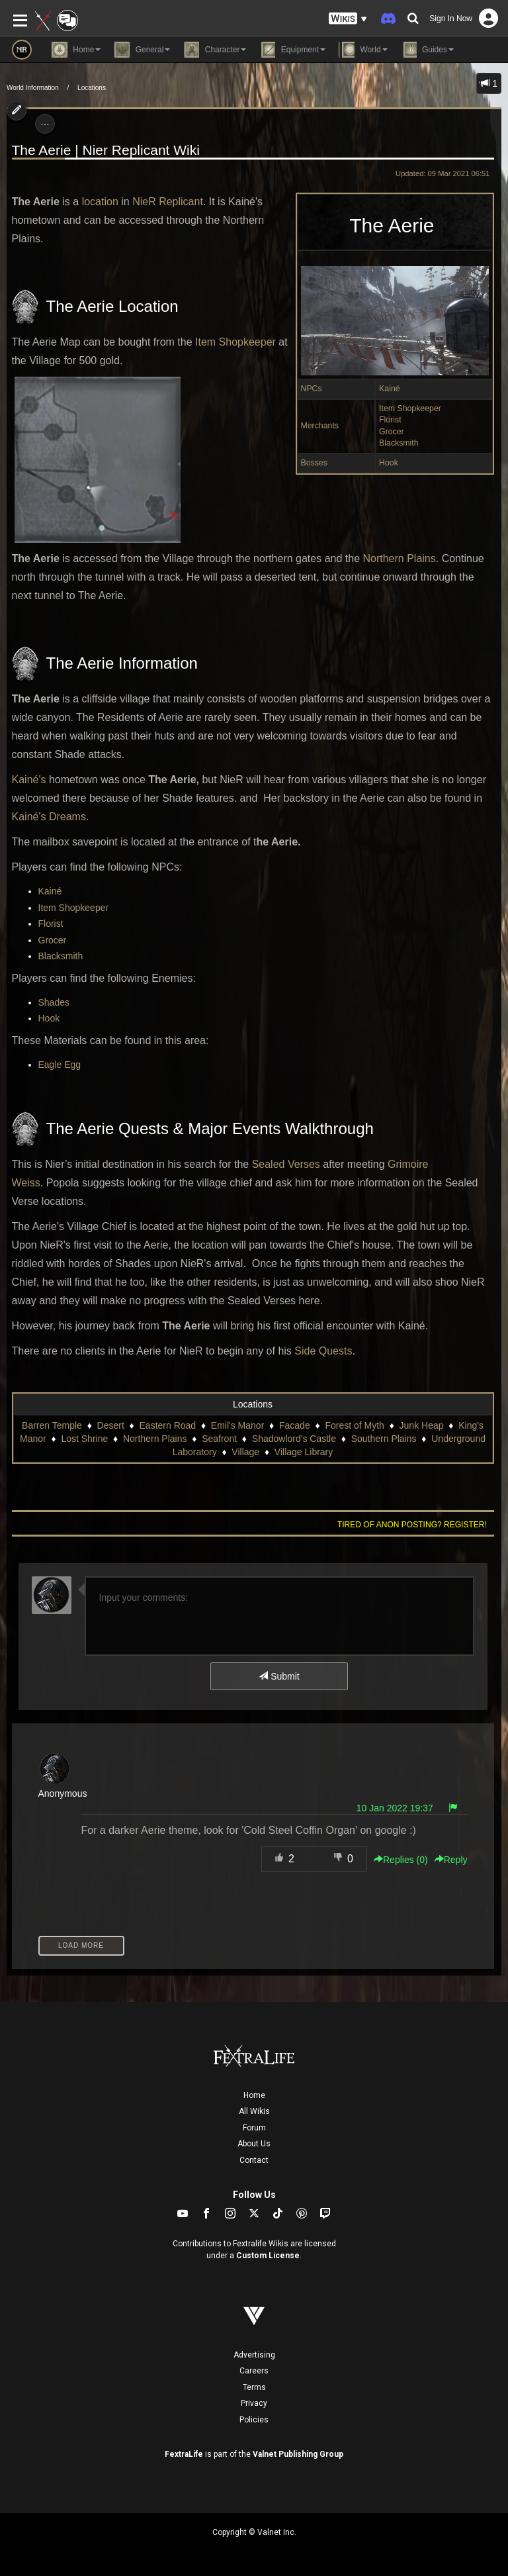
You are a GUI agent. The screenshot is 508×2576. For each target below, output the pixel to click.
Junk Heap (422, 1425)
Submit (279, 1676)
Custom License (268, 2255)
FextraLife (184, 2454)
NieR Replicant (167, 201)
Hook (388, 462)
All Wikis (254, 2111)
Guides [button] (427, 50)
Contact (254, 2160)
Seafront (219, 1438)
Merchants (320, 425)
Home (254, 2095)
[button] (347, 18)
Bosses (314, 462)
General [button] (142, 50)
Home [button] (76, 50)
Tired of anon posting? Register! (412, 1524)
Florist (390, 419)
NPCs (311, 388)
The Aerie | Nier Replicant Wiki (106, 150)
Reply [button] (451, 1859)
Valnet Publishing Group (298, 2454)
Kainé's (29, 779)
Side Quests (323, 1351)
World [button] (363, 50)
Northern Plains (398, 558)
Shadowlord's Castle (294, 1438)
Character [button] (214, 50)
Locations (91, 87)
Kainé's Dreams (49, 816)
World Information (33, 87)
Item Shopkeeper (410, 408)
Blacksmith (399, 443)
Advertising (254, 2355)
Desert (110, 1425)
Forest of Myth (354, 1425)
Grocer (391, 431)
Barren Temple (52, 1425)
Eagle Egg (59, 1064)
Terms (254, 2387)
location (100, 201)
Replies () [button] (401, 1859)
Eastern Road (168, 1425)
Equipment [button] (292, 50)
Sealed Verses (286, 1164)
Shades (53, 1002)
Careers (254, 2370)
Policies (254, 2419)
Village (245, 1452)
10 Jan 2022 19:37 (395, 1808)
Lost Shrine (84, 1438)
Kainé (389, 388)
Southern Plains (384, 1438)
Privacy (254, 2403)
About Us (254, 2143)
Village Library (304, 1452)
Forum (254, 2127)
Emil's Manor (237, 1425)
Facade (294, 1425)
